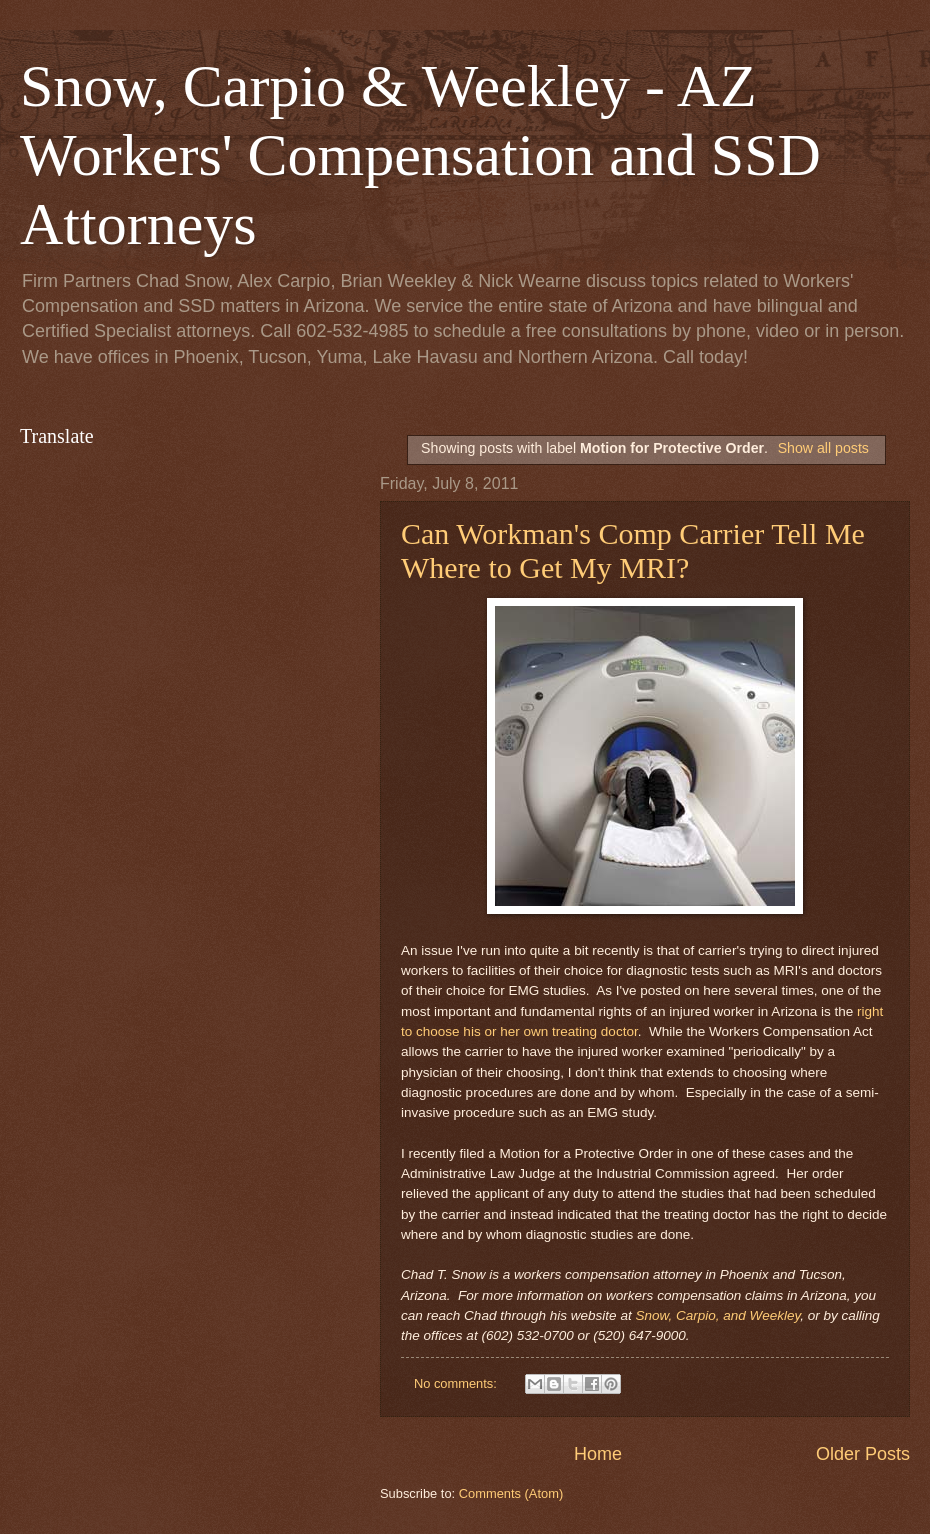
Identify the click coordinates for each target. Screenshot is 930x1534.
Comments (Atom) (511, 1493)
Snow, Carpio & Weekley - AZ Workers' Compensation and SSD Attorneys (420, 155)
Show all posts (823, 448)
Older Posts (863, 1454)
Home (598, 1454)
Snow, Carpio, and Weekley (717, 1315)
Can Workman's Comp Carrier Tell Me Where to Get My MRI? (633, 550)
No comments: (457, 1383)
